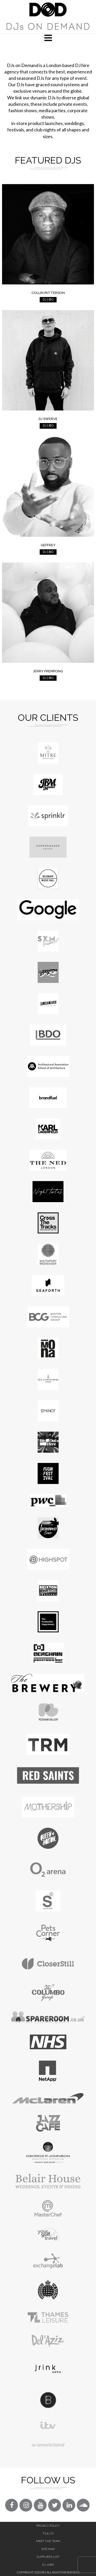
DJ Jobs (48, 2565)
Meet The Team (48, 2541)
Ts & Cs (48, 2533)
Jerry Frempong (48, 671)
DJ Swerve (48, 419)
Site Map (48, 2549)
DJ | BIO (48, 299)
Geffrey (48, 545)
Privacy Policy (48, 2525)
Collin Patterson (48, 293)
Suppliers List (48, 2557)
